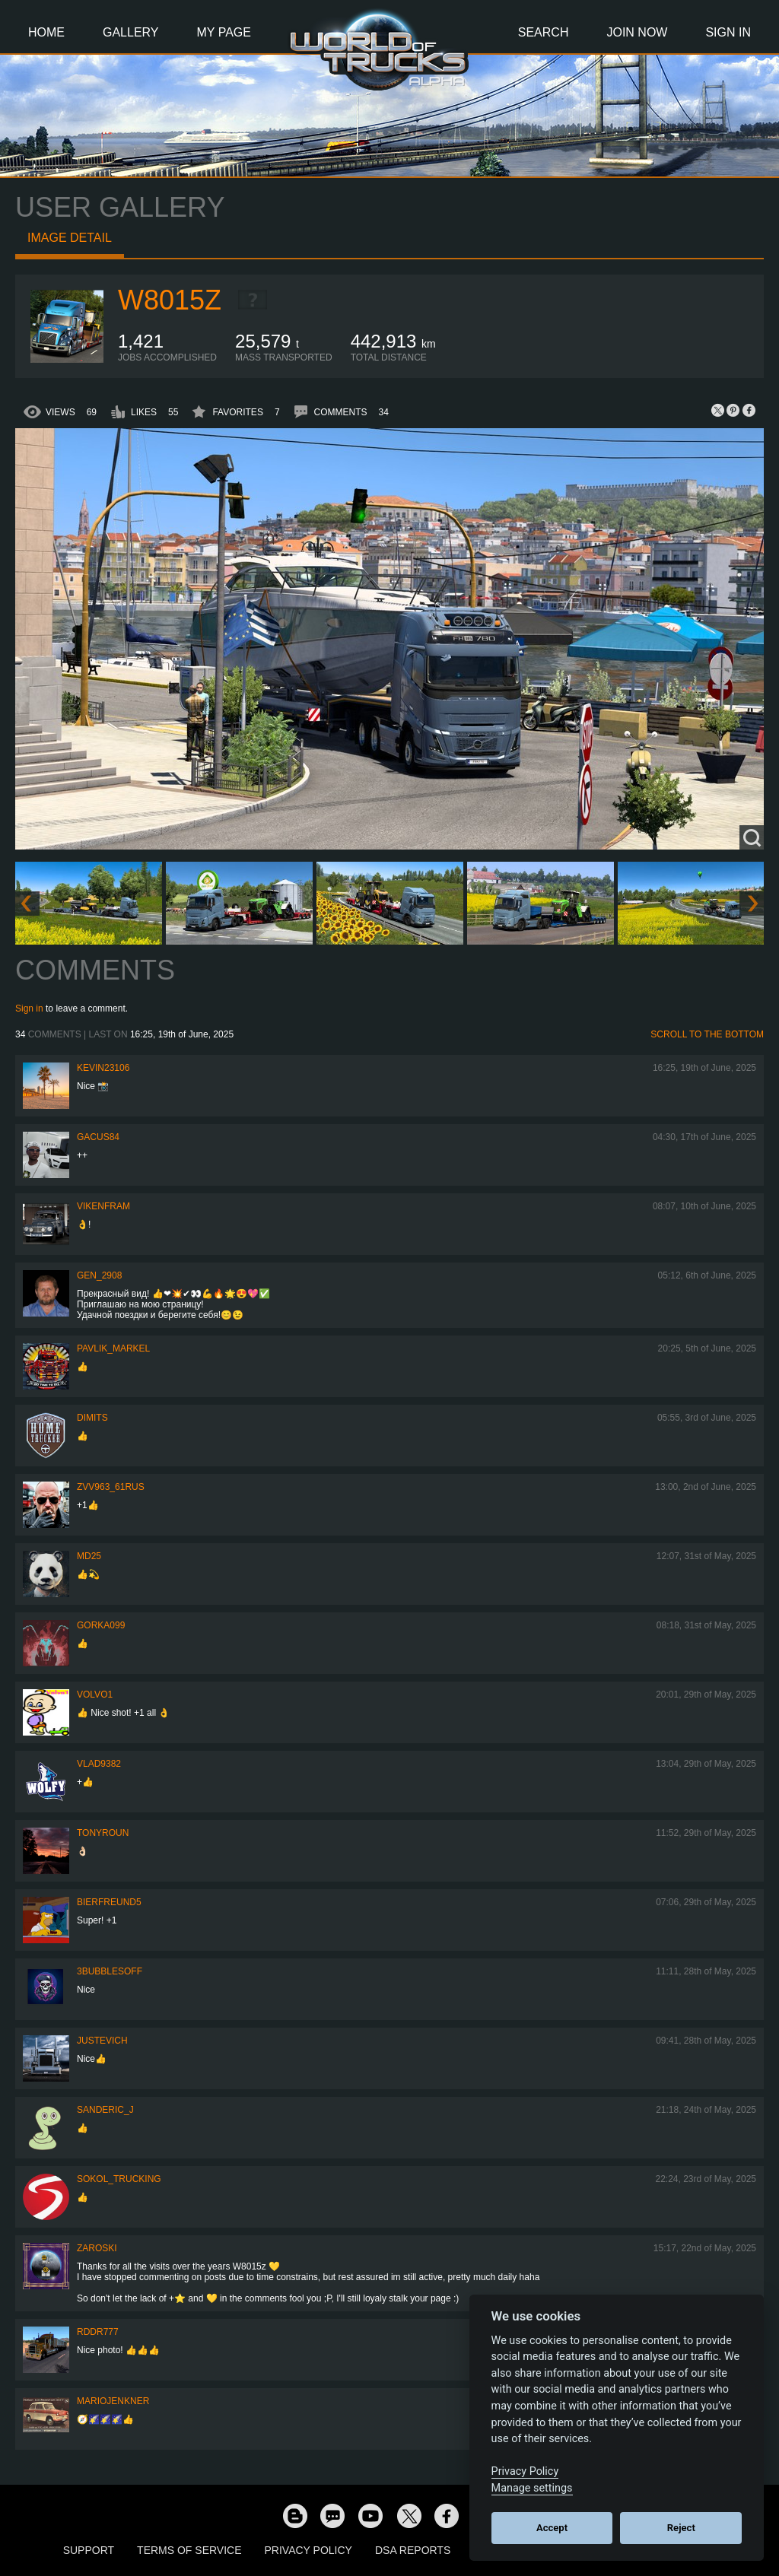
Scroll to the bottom (707, 1034)
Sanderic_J (105, 2109)
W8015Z (169, 300)
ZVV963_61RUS (111, 1487)
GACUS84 (98, 1137)
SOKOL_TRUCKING (119, 2179)
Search (543, 32)
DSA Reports (412, 2550)
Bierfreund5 (109, 1902)
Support (88, 2550)
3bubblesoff (109, 1971)
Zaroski (97, 2248)
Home (46, 32)
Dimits (92, 1417)
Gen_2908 (99, 1275)
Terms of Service (189, 2550)
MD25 (89, 1556)
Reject (681, 2527)
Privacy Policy (308, 2550)
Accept (552, 2527)
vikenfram (103, 1206)
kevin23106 (103, 1067)
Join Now (636, 32)
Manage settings (532, 2488)
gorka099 (101, 1625)
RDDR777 (98, 2332)
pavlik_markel (113, 1348)
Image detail (69, 237)
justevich (102, 2040)
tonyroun (103, 1833)
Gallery (131, 32)
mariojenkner (113, 2401)
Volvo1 (95, 1694)
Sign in (29, 1008)
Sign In (728, 32)
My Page (224, 32)
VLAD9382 (99, 1763)
